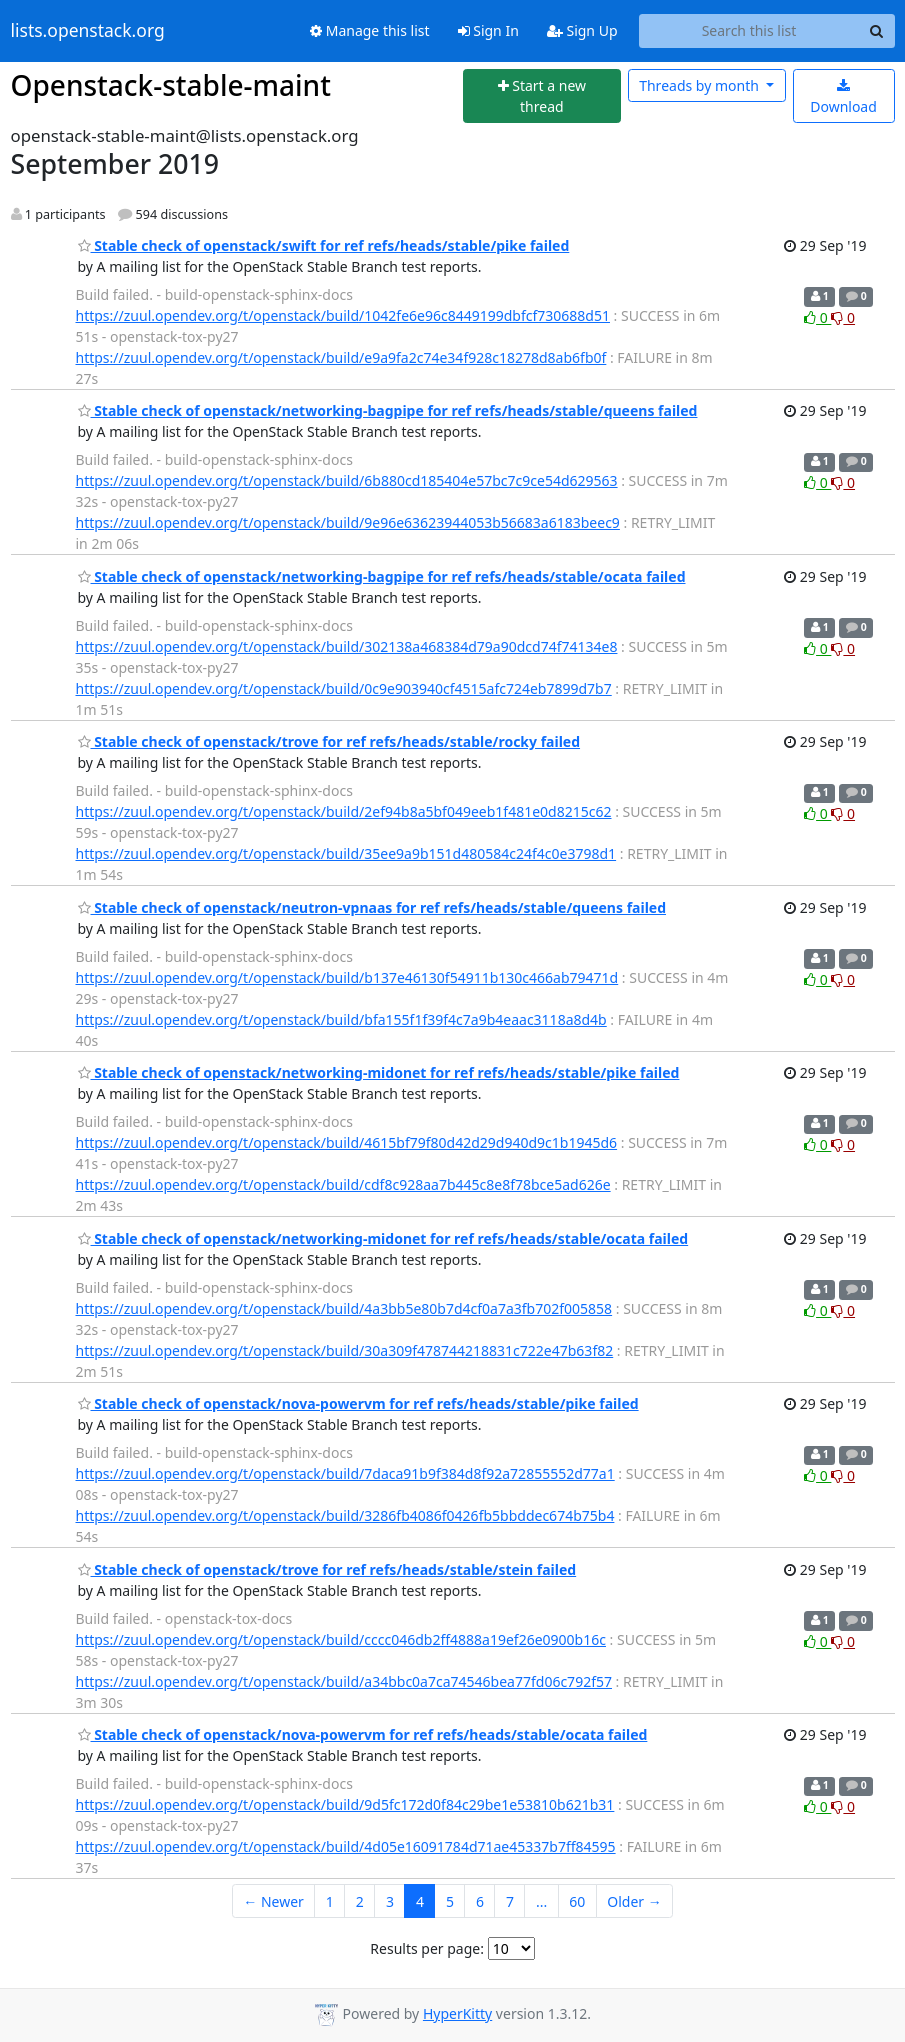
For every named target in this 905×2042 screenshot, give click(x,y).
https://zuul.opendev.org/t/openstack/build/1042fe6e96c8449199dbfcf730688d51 (343, 315)
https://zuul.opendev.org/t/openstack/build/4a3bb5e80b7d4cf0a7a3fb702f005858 (344, 1308)
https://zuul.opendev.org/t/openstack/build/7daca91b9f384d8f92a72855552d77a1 (345, 1473)
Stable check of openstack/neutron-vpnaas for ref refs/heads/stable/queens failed (372, 907)
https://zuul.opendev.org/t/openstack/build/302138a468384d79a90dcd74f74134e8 (347, 646)
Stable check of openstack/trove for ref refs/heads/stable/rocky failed (329, 741)
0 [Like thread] (817, 317)
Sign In (488, 30)
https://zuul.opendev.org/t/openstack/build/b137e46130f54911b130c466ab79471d (347, 977)
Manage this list (370, 30)
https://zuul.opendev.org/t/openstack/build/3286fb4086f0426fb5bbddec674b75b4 (345, 1515)
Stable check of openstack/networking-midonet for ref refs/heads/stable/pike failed (379, 1072)
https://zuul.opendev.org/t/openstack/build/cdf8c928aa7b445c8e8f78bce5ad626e (343, 1184)
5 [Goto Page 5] (450, 1901)
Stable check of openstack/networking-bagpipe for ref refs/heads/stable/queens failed (388, 410)
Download (843, 97)
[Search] (877, 31)
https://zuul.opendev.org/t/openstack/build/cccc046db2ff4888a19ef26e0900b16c (341, 1639)
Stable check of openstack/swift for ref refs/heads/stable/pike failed (324, 245)
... (541, 1901)
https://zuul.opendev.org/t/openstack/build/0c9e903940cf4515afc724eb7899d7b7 (344, 688)
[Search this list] (749, 31)
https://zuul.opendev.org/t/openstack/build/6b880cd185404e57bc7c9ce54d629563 (347, 480)
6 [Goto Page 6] (480, 1901)
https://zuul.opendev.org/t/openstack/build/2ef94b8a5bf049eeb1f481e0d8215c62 (344, 811)
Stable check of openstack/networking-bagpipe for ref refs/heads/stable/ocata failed (382, 576)
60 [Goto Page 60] (577, 1901)
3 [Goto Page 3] (390, 1901)
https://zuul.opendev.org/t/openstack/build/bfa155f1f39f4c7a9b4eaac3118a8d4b (341, 1019)
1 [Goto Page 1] (330, 1901)
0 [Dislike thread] (843, 317)
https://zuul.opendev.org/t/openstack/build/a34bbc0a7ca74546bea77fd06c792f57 (344, 1681)
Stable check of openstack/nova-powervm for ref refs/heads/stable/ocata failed (363, 1734)
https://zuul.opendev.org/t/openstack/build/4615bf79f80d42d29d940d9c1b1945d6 (347, 1142)
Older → (634, 1901)
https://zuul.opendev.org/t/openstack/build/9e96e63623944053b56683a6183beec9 (348, 522)
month (700, 85)
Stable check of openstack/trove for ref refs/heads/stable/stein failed (327, 1569)
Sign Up (582, 30)
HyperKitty (457, 2013)
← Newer (273, 1901)
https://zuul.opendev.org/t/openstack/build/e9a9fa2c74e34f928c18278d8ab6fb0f (341, 357)
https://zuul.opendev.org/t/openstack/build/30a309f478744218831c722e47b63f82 (345, 1350)
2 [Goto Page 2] (360, 1901)
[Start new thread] (542, 96)
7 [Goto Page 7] (510, 1901)
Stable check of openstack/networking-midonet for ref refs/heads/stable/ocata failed (383, 1238)
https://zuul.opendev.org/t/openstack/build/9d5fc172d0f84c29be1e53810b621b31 (345, 1804)
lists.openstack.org (88, 31)
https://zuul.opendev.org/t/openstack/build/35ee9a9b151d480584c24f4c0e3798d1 (346, 853)
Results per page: (427, 1948)
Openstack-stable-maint (171, 85)
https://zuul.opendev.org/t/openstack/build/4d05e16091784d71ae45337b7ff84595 (346, 1846)
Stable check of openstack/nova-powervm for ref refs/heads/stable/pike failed (358, 1403)
